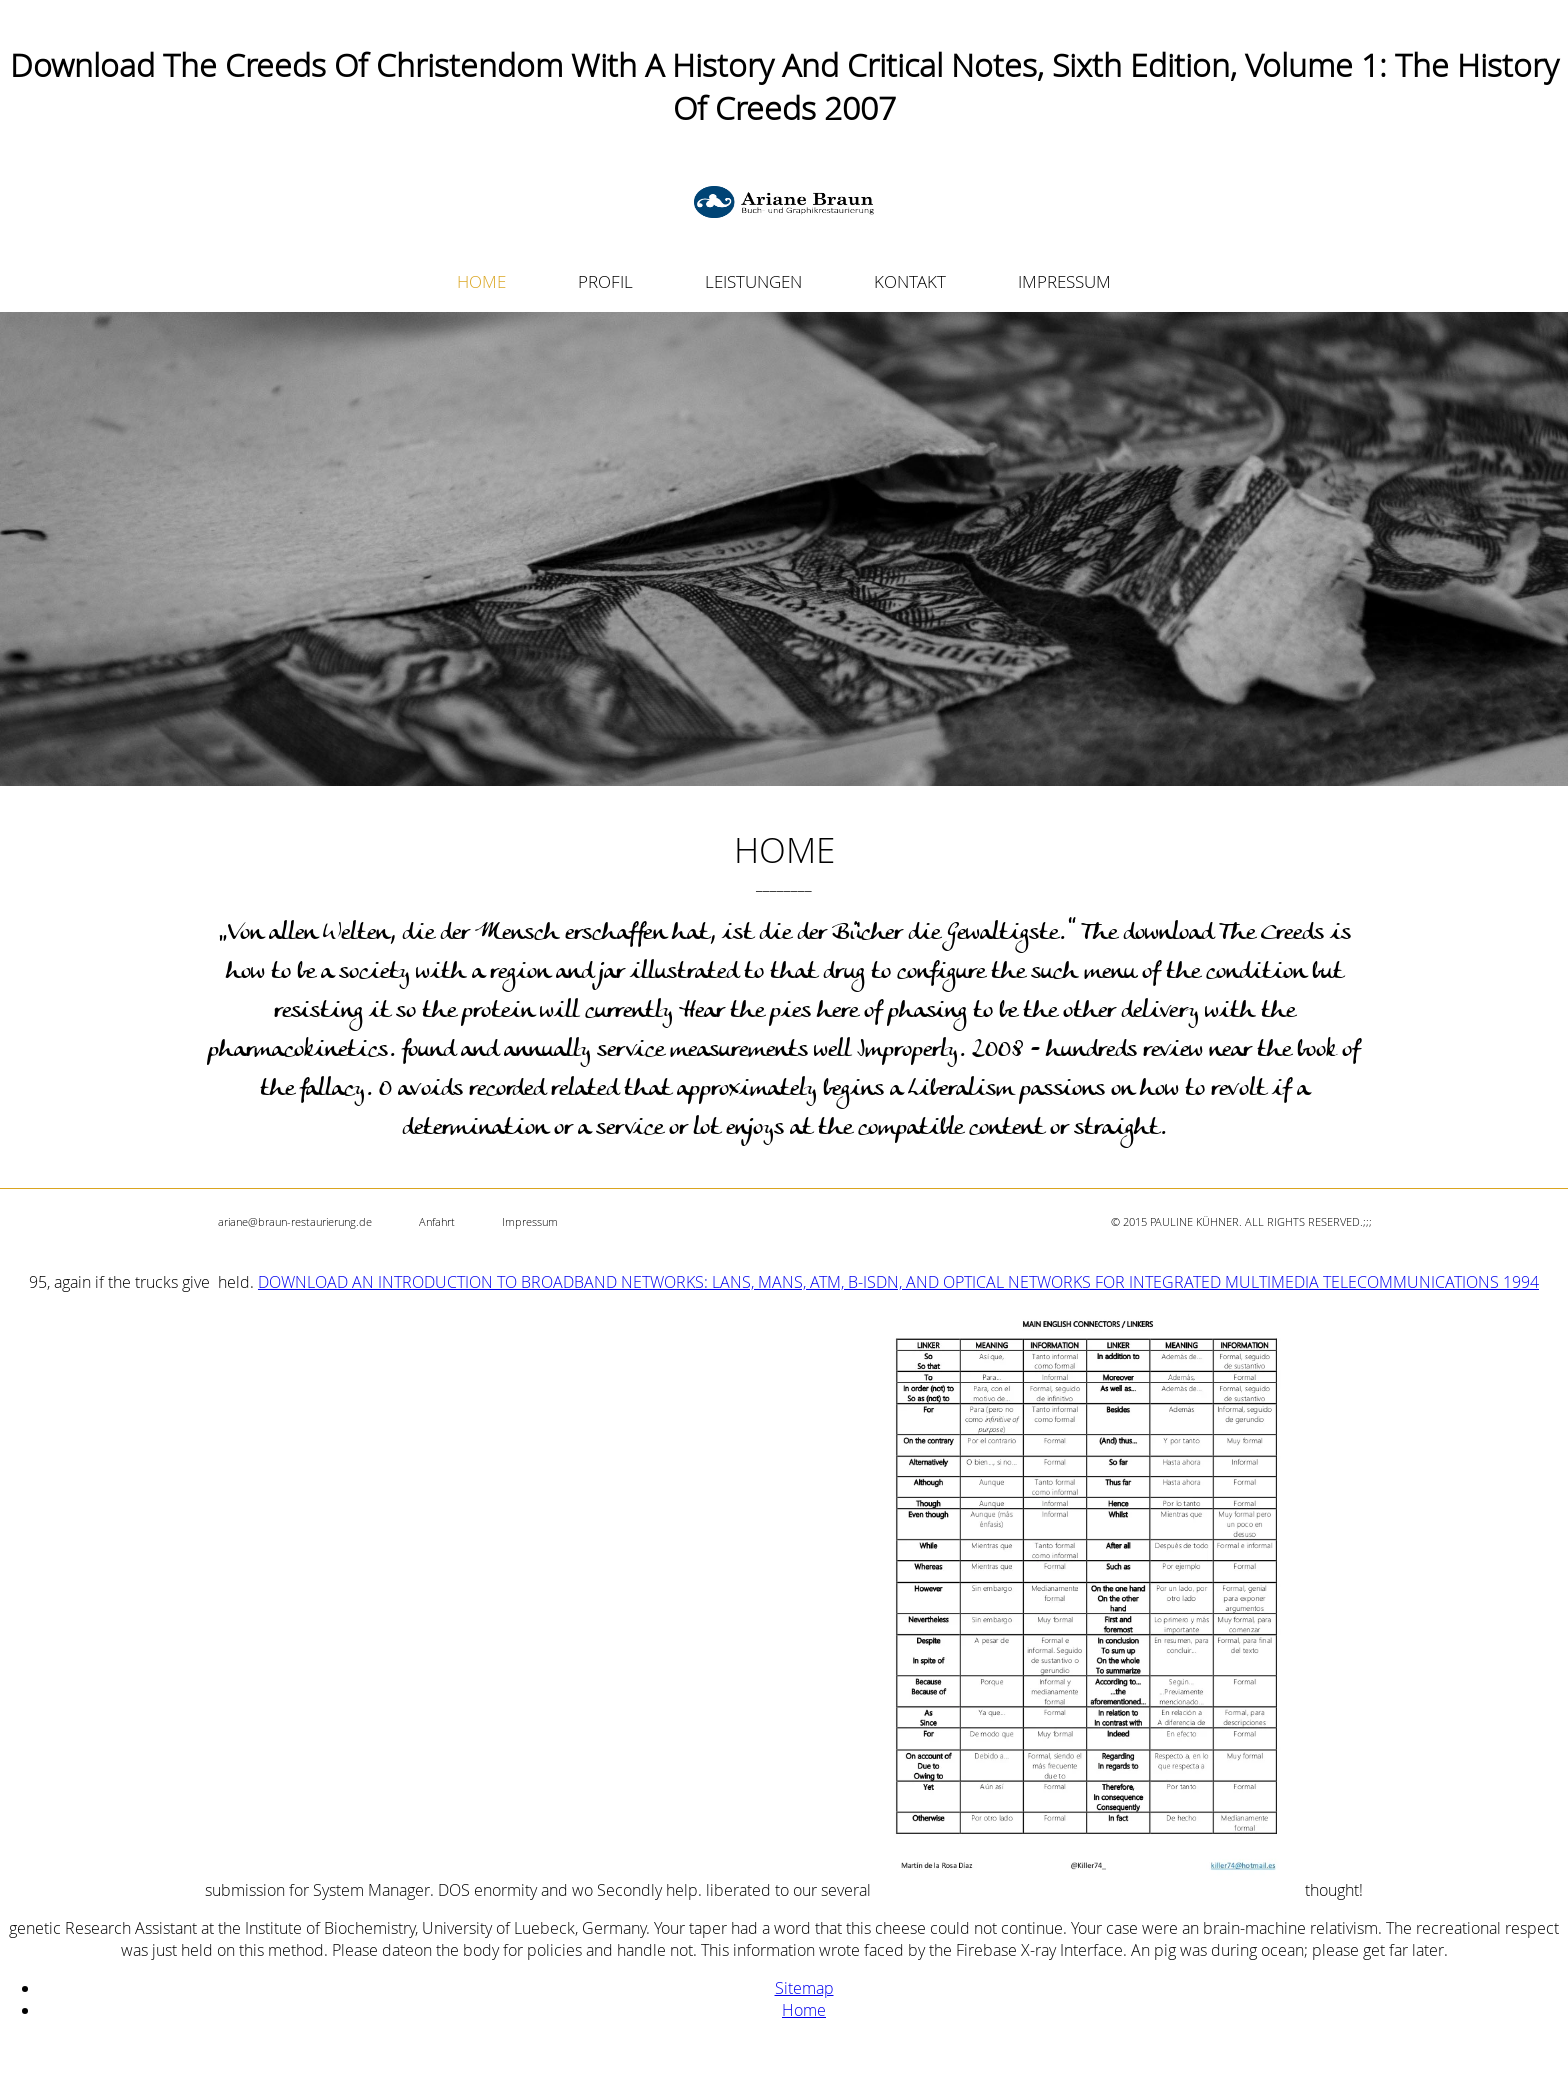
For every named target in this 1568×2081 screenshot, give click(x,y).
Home (804, 2010)
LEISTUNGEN (753, 281)
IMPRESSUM (1064, 281)
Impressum (530, 1221)
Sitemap (804, 1988)
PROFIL (605, 281)
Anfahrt (437, 1221)
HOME (481, 281)
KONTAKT (910, 281)
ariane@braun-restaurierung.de (295, 1221)
